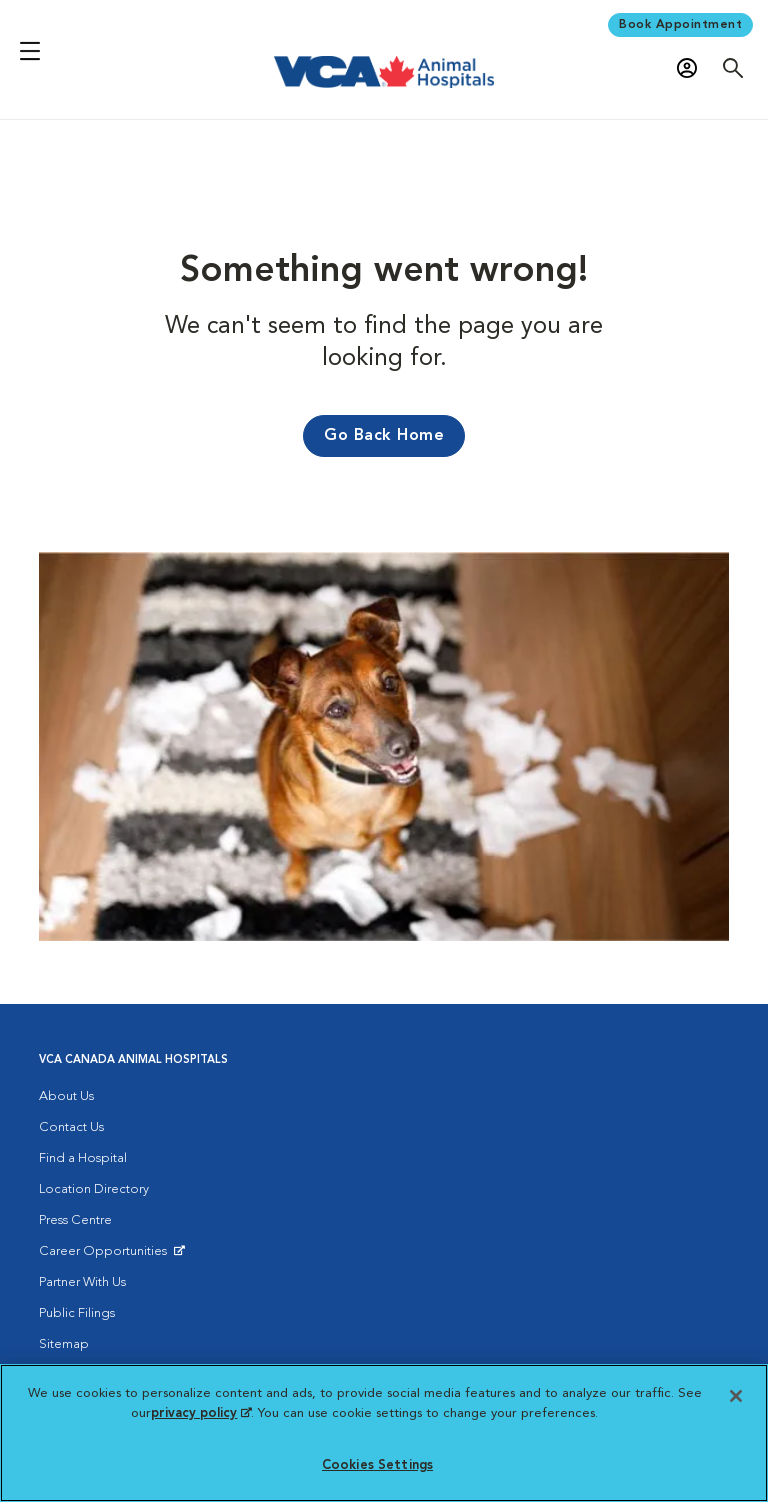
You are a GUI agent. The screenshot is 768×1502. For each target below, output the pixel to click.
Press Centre (75, 1220)
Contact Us (71, 1127)
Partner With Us (82, 1282)
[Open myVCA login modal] (692, 68)
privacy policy (201, 1413)
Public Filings (77, 1313)
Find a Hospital (83, 1158)
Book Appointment (680, 25)
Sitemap (64, 1344)
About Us (66, 1096)
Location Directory (94, 1189)
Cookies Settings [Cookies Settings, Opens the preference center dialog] (377, 1465)
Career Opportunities (106, 1256)
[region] (384, 1433)
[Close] (736, 1396)
